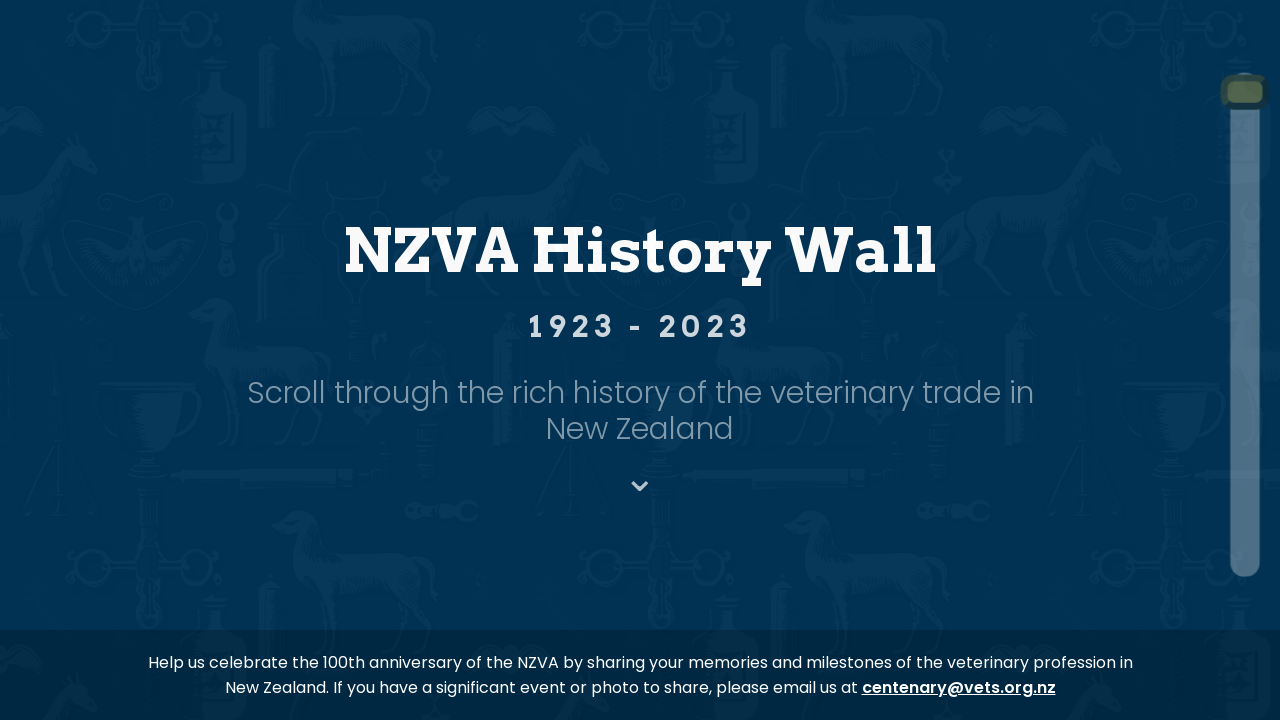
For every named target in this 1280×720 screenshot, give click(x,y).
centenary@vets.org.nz (959, 687)
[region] (640, 360)
